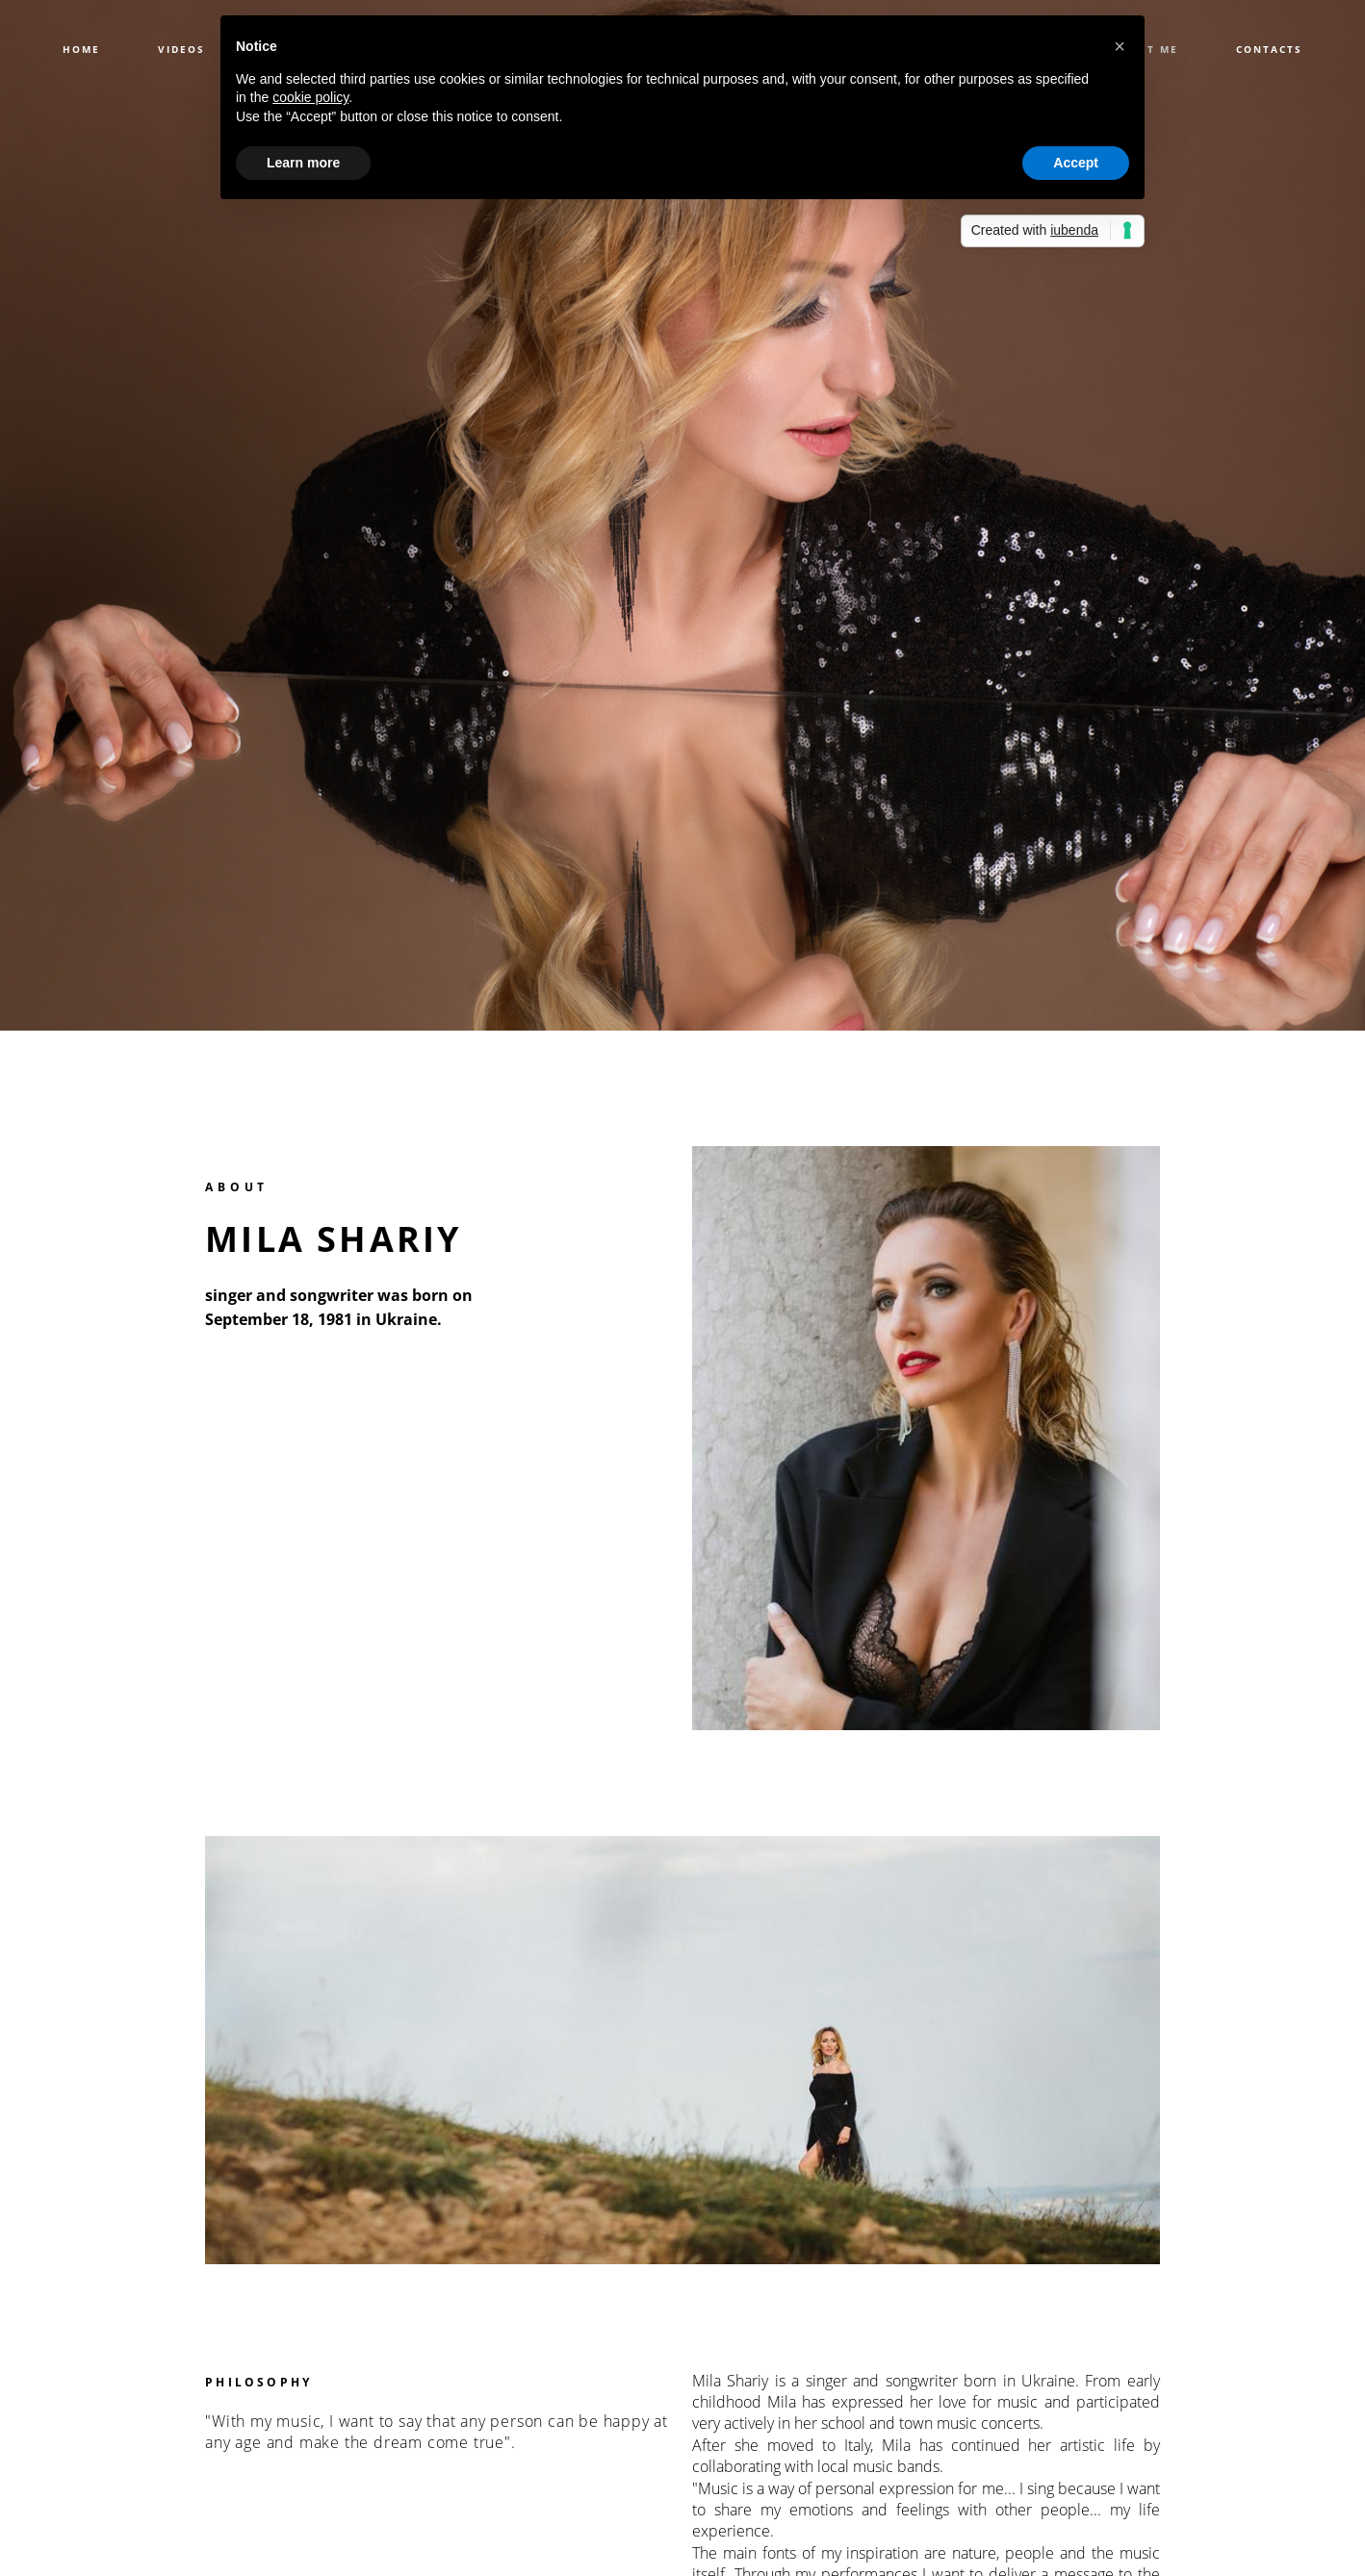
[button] (1119, 46)
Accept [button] (1075, 162)
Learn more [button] (303, 162)
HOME (81, 49)
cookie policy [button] (310, 97)
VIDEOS (181, 49)
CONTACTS (1269, 49)
